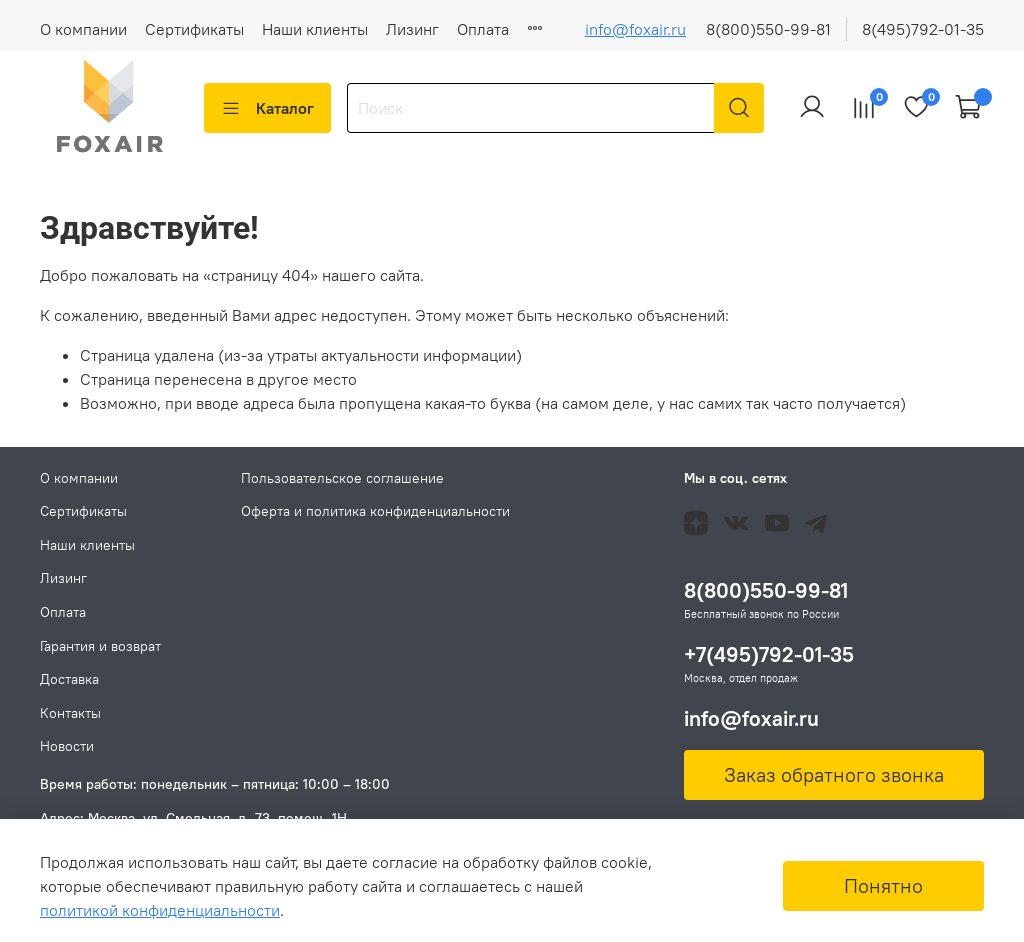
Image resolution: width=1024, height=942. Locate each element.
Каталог (267, 108)
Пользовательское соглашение (342, 478)
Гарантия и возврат (100, 646)
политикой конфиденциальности (160, 910)
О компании (83, 29)
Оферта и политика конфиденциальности (375, 511)
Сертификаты (194, 29)
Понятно (883, 885)
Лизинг (412, 29)
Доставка (69, 679)
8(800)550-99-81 (768, 29)
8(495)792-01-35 (923, 29)
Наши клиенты (315, 29)
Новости (67, 746)
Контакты (70, 713)
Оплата (483, 29)
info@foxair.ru (635, 29)
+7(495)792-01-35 (769, 654)
